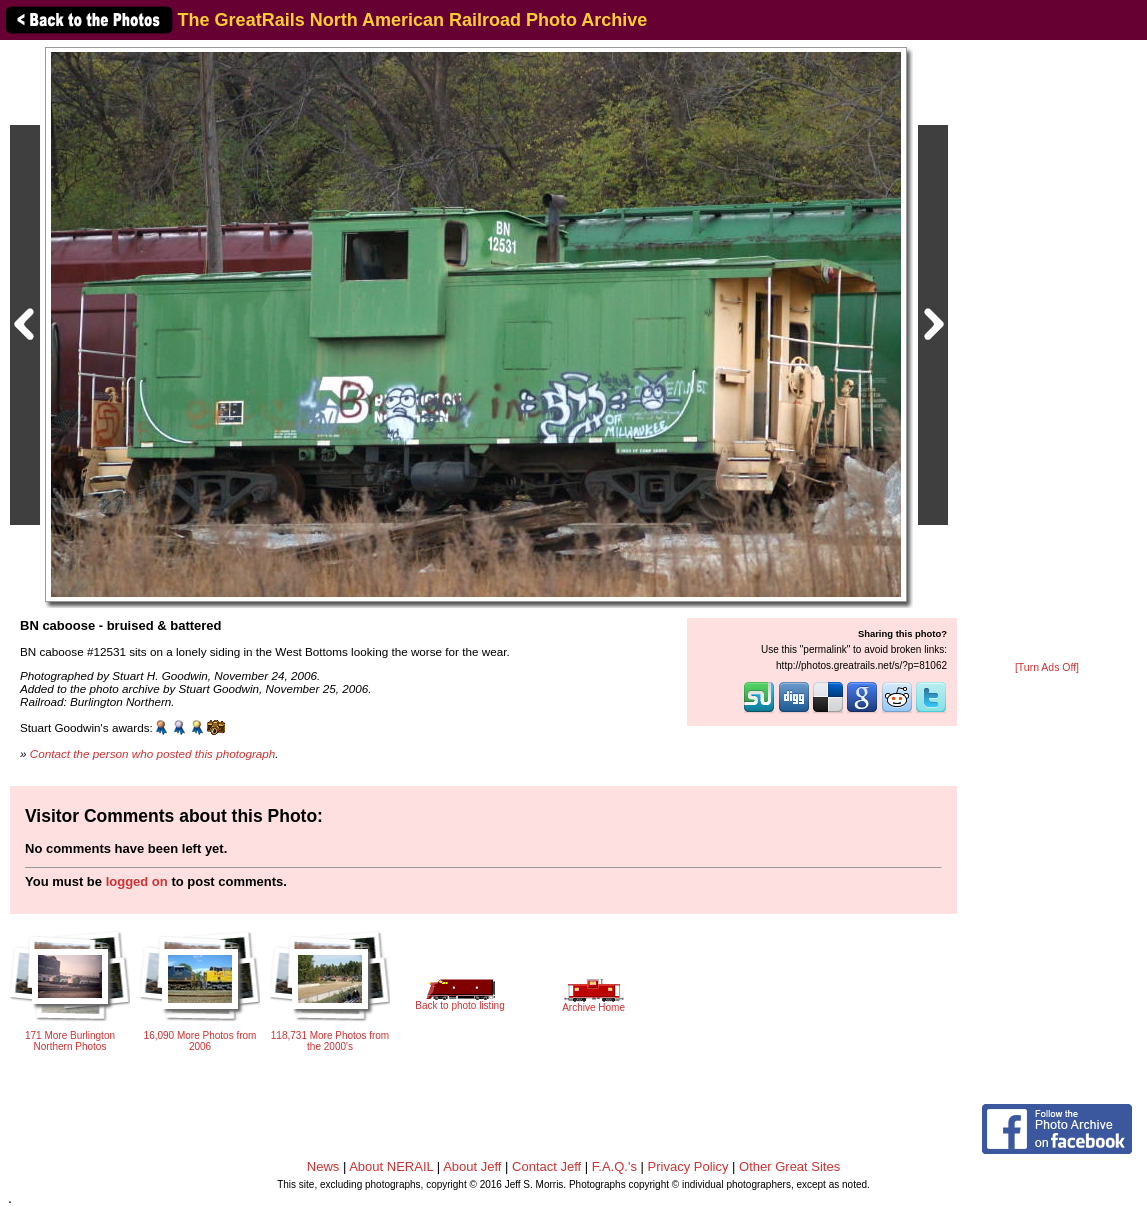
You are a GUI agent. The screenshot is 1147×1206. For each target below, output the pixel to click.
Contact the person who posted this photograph (153, 753)
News (323, 1166)
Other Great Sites (789, 1166)
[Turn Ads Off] (1047, 667)
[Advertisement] (1047, 352)
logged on (137, 881)
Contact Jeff (546, 1166)
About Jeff (472, 1166)
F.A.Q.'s (614, 1166)
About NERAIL (391, 1166)
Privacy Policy (688, 1166)
